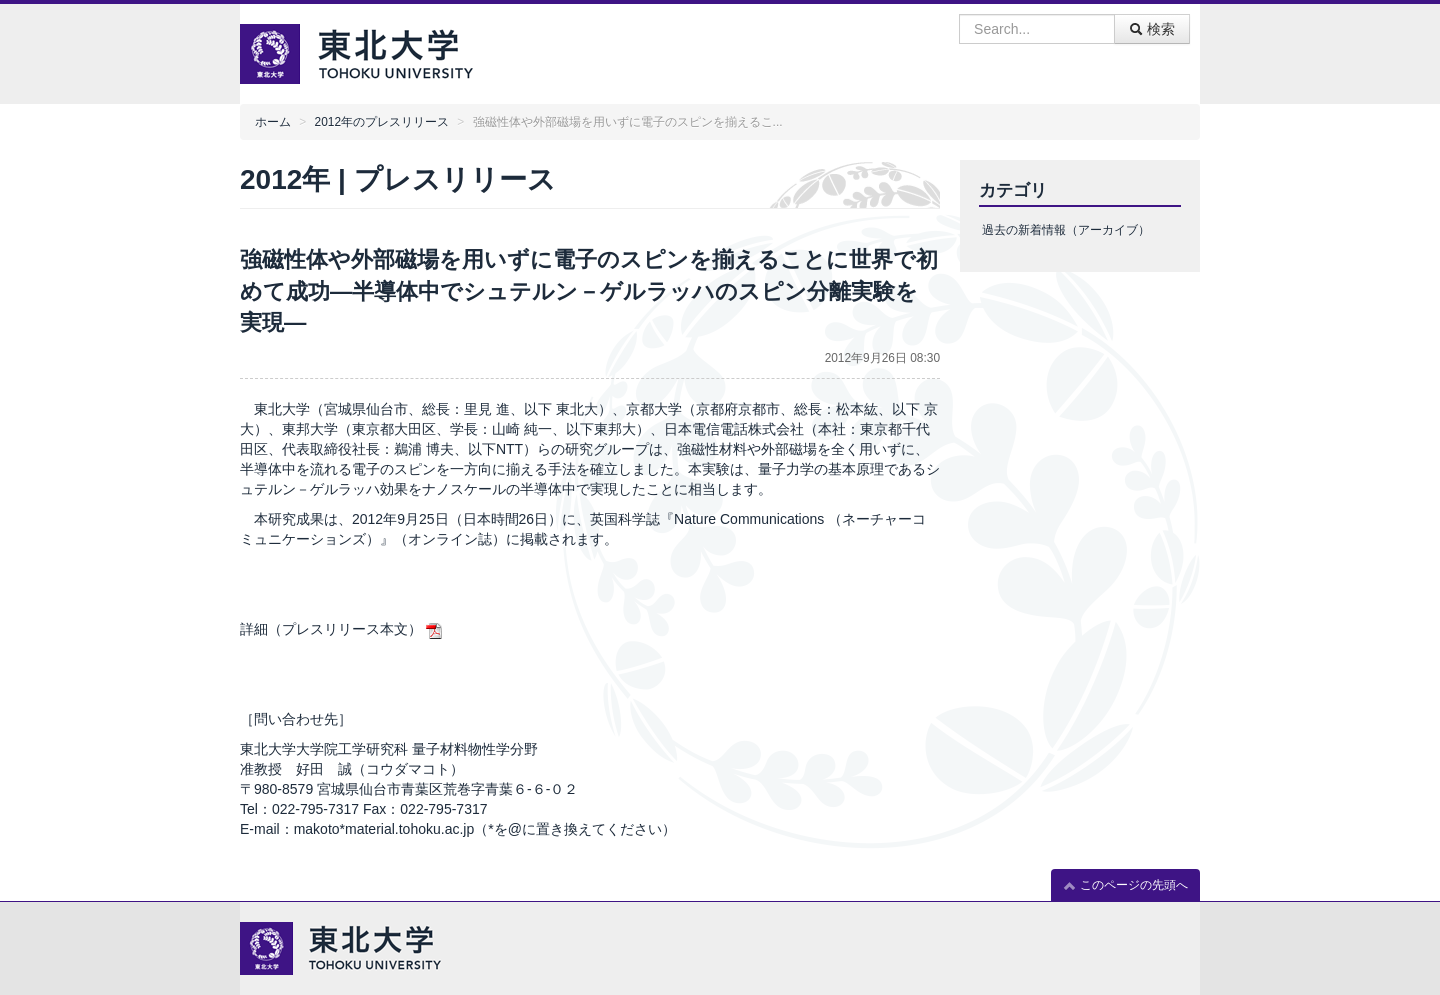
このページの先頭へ (1125, 885)
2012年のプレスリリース (382, 122)
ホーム (273, 122)
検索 (1152, 29)
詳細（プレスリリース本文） (331, 629)
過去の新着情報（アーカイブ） (1066, 230)
